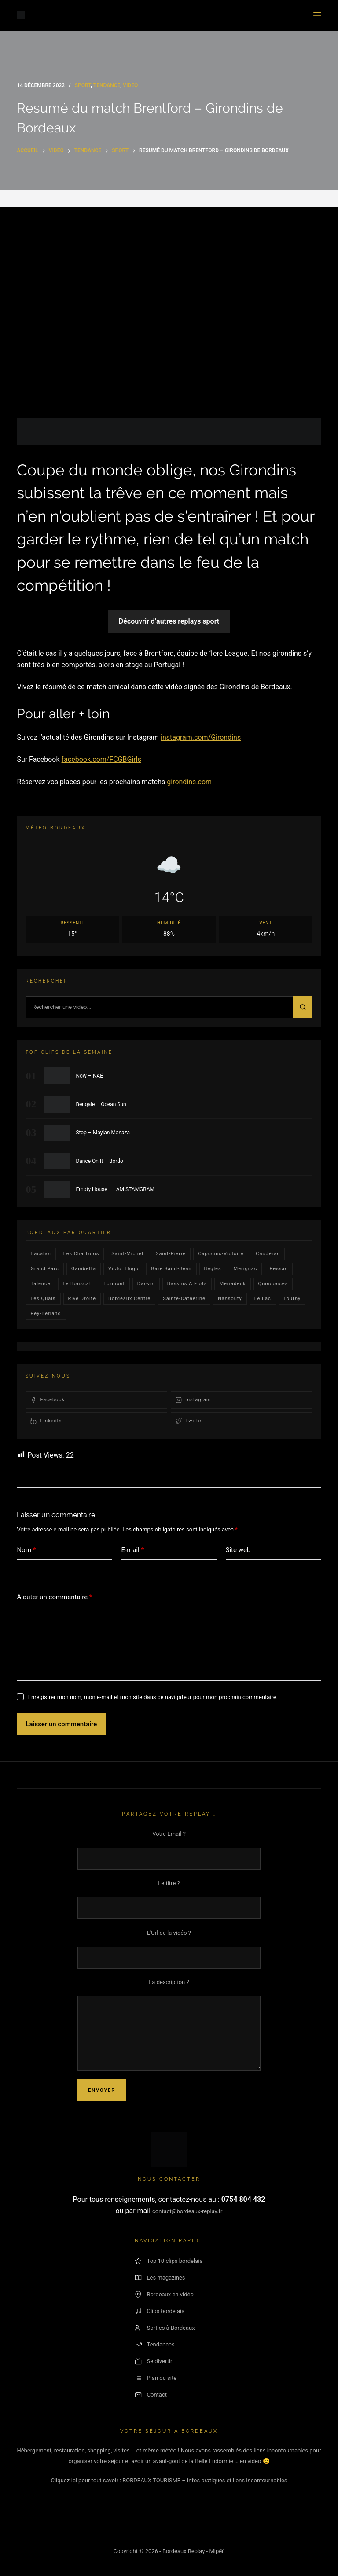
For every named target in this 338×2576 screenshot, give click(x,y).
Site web (238, 1550)
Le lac (262, 1298)
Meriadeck (232, 1283)
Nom (26, 1550)
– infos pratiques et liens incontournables (234, 2480)
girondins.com (189, 782)
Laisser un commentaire (61, 1724)
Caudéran (268, 1254)
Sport (83, 85)
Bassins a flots (187, 1283)
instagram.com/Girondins (201, 737)
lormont (114, 1283)
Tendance (106, 85)
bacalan (40, 1254)
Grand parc (44, 1269)
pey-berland (45, 1313)
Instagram (193, 1400)
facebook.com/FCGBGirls (101, 759)
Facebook (47, 1400)
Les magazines (160, 2277)
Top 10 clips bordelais (169, 2261)
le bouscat (77, 1283)
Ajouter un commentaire (54, 1597)
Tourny (292, 1298)
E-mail (132, 1550)
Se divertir (154, 2361)
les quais (42, 1298)
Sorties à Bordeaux (165, 2327)
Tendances (155, 2344)
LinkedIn (46, 1421)
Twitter (189, 1421)
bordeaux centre (129, 1298)
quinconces (273, 1283)
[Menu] (317, 15)
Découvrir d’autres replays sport (169, 621)
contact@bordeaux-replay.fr (187, 2211)
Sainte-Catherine (184, 1298)
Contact (151, 2394)
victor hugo (123, 1269)
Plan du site (156, 2378)
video (130, 85)
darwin (146, 1283)
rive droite (82, 1298)
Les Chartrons (81, 1254)
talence (40, 1283)
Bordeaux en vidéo (164, 2294)
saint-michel (127, 1254)
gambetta (83, 1269)
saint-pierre (171, 1254)
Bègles (212, 1269)
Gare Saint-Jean (171, 1269)
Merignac (245, 1269)
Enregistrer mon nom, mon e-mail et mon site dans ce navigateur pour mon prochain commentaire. (153, 1697)
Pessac (278, 1269)
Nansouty (230, 1298)
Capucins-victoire (220, 1254)
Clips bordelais (159, 2311)
